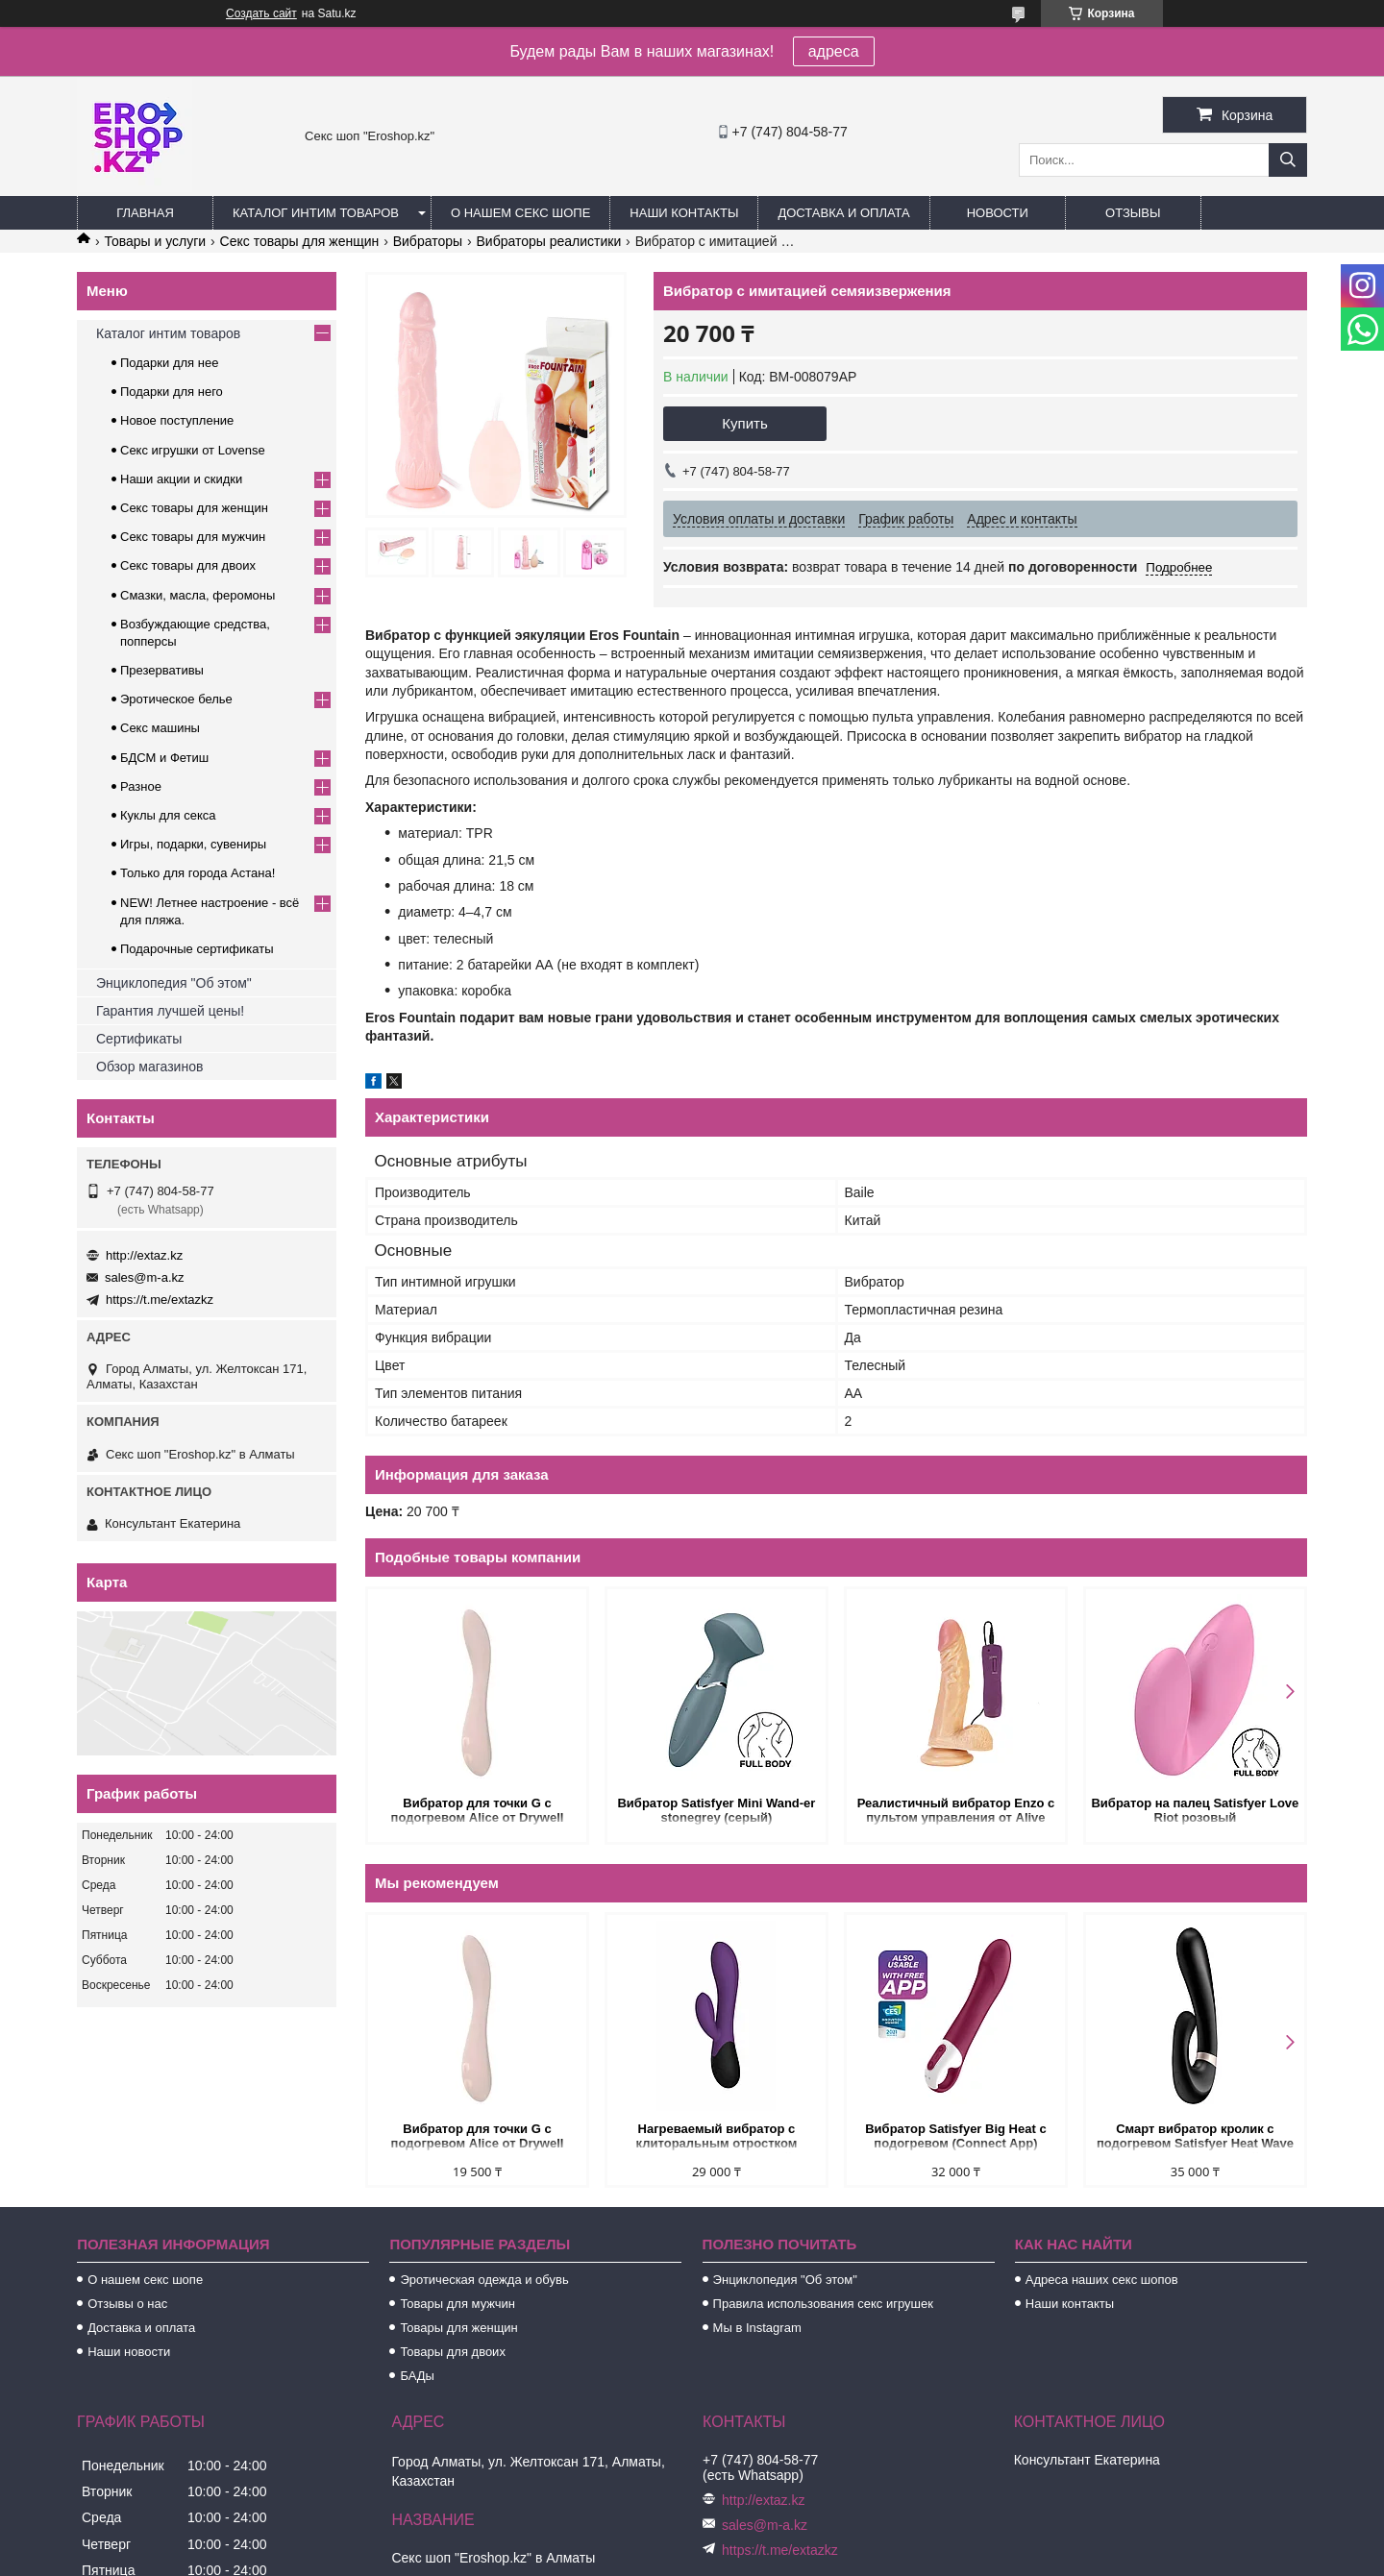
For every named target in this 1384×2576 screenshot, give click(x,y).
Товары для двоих (453, 2351)
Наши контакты (684, 213)
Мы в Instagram (757, 2327)
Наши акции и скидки (181, 479)
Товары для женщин (458, 2327)
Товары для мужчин (457, 2303)
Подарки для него (171, 391)
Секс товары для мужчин (192, 536)
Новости (997, 213)
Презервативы (162, 670)
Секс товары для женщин (300, 241)
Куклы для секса (168, 815)
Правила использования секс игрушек (823, 2303)
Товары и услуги (155, 241)
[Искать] (1288, 160)
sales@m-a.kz (145, 1277)
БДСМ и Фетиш (164, 757)
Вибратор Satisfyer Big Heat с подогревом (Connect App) (955, 2136)
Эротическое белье (176, 699)
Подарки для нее (169, 363)
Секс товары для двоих (188, 565)
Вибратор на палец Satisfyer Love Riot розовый (1194, 1810)
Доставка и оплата (843, 213)
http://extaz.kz (144, 1255)
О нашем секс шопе (520, 213)
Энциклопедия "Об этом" (174, 983)
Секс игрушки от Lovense (192, 450)
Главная (145, 213)
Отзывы (1132, 213)
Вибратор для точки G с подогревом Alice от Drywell (477, 1810)
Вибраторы (427, 241)
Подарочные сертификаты (196, 949)
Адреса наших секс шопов (1102, 2279)
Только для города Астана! (197, 873)
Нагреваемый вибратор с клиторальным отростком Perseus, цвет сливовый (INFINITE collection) (717, 2137)
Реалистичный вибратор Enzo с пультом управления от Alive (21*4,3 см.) (956, 1812)
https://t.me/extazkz (159, 1299)
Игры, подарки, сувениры (193, 844)
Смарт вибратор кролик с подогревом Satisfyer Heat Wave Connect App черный (1195, 2137)
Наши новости (128, 2351)
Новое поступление (177, 420)
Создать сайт (261, 13)
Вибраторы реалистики (548, 241)
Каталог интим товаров (316, 213)
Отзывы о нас (127, 2303)
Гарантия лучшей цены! (170, 1010)
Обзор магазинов (149, 1066)
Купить (744, 423)
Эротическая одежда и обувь (484, 2279)
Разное (140, 786)
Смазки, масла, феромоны (197, 595)
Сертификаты (139, 1038)
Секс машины (160, 728)
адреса (833, 51)
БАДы (417, 2375)
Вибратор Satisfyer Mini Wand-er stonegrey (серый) (716, 1810)
